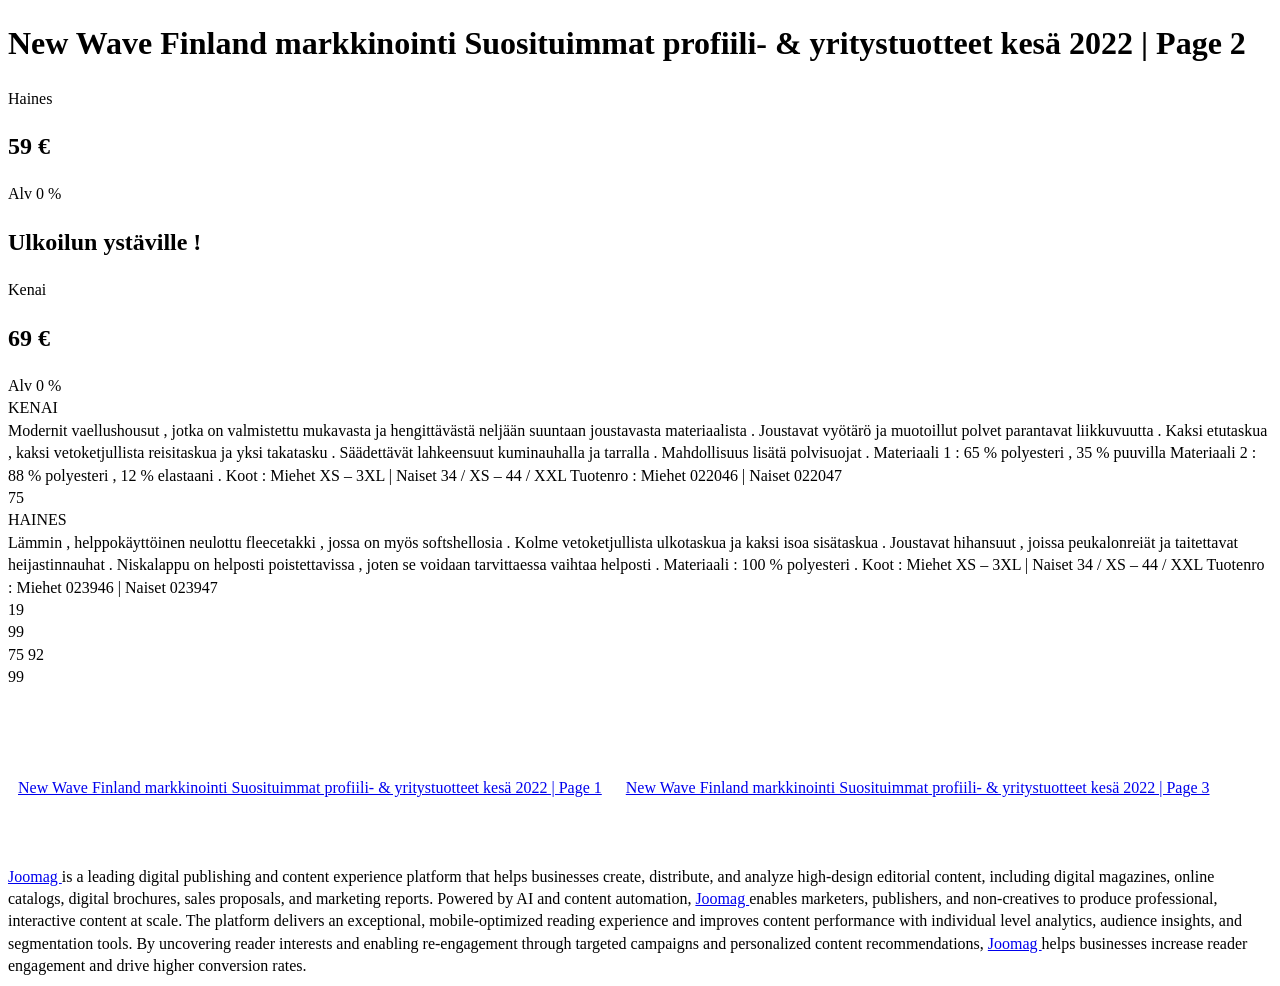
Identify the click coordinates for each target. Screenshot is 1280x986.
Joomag (35, 876)
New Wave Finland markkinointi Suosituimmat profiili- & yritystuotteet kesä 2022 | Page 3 (918, 787)
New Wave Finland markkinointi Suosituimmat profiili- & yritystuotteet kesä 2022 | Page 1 (310, 787)
